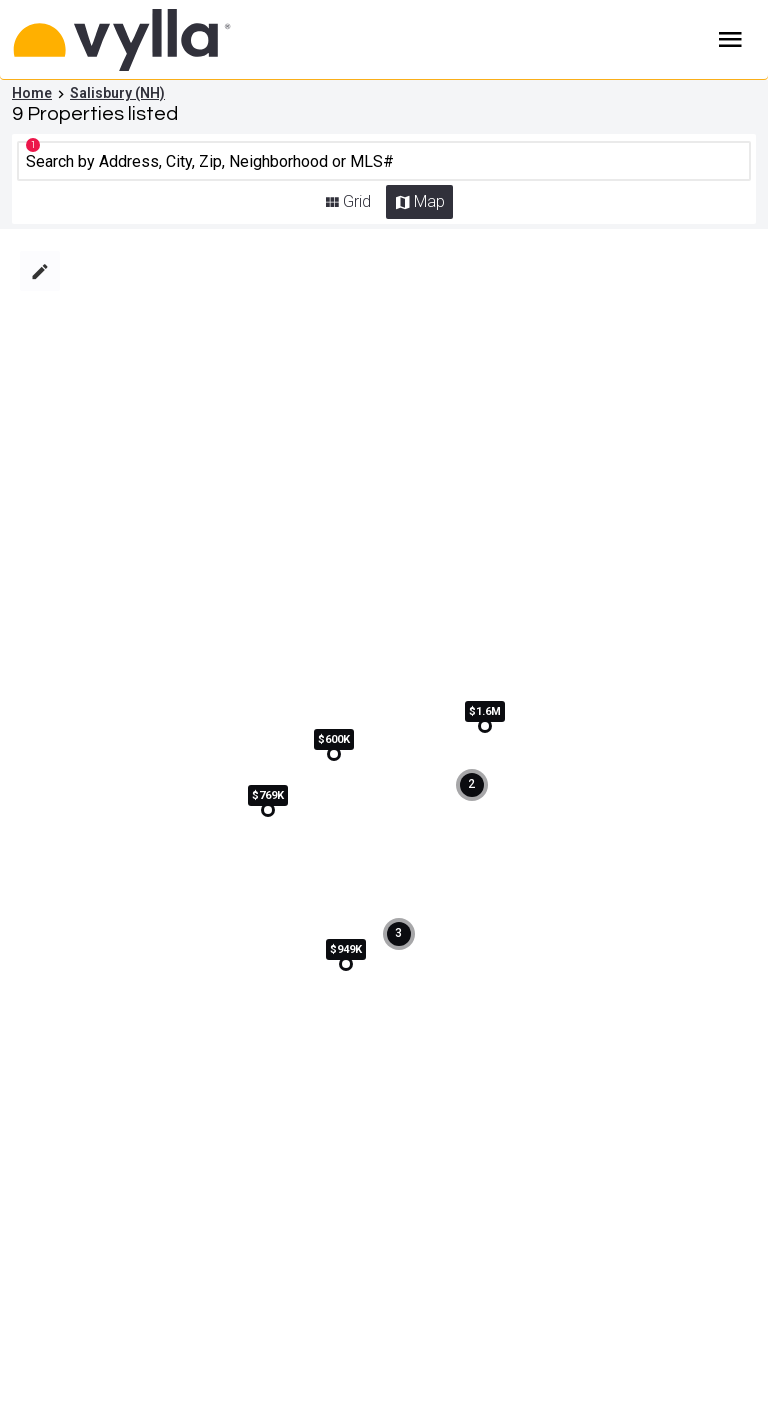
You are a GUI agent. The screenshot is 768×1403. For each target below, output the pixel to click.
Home (32, 93)
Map (429, 201)
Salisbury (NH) (117, 93)
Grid (357, 201)
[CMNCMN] (384, 161)
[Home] (151, 40)
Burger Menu (730, 40)
